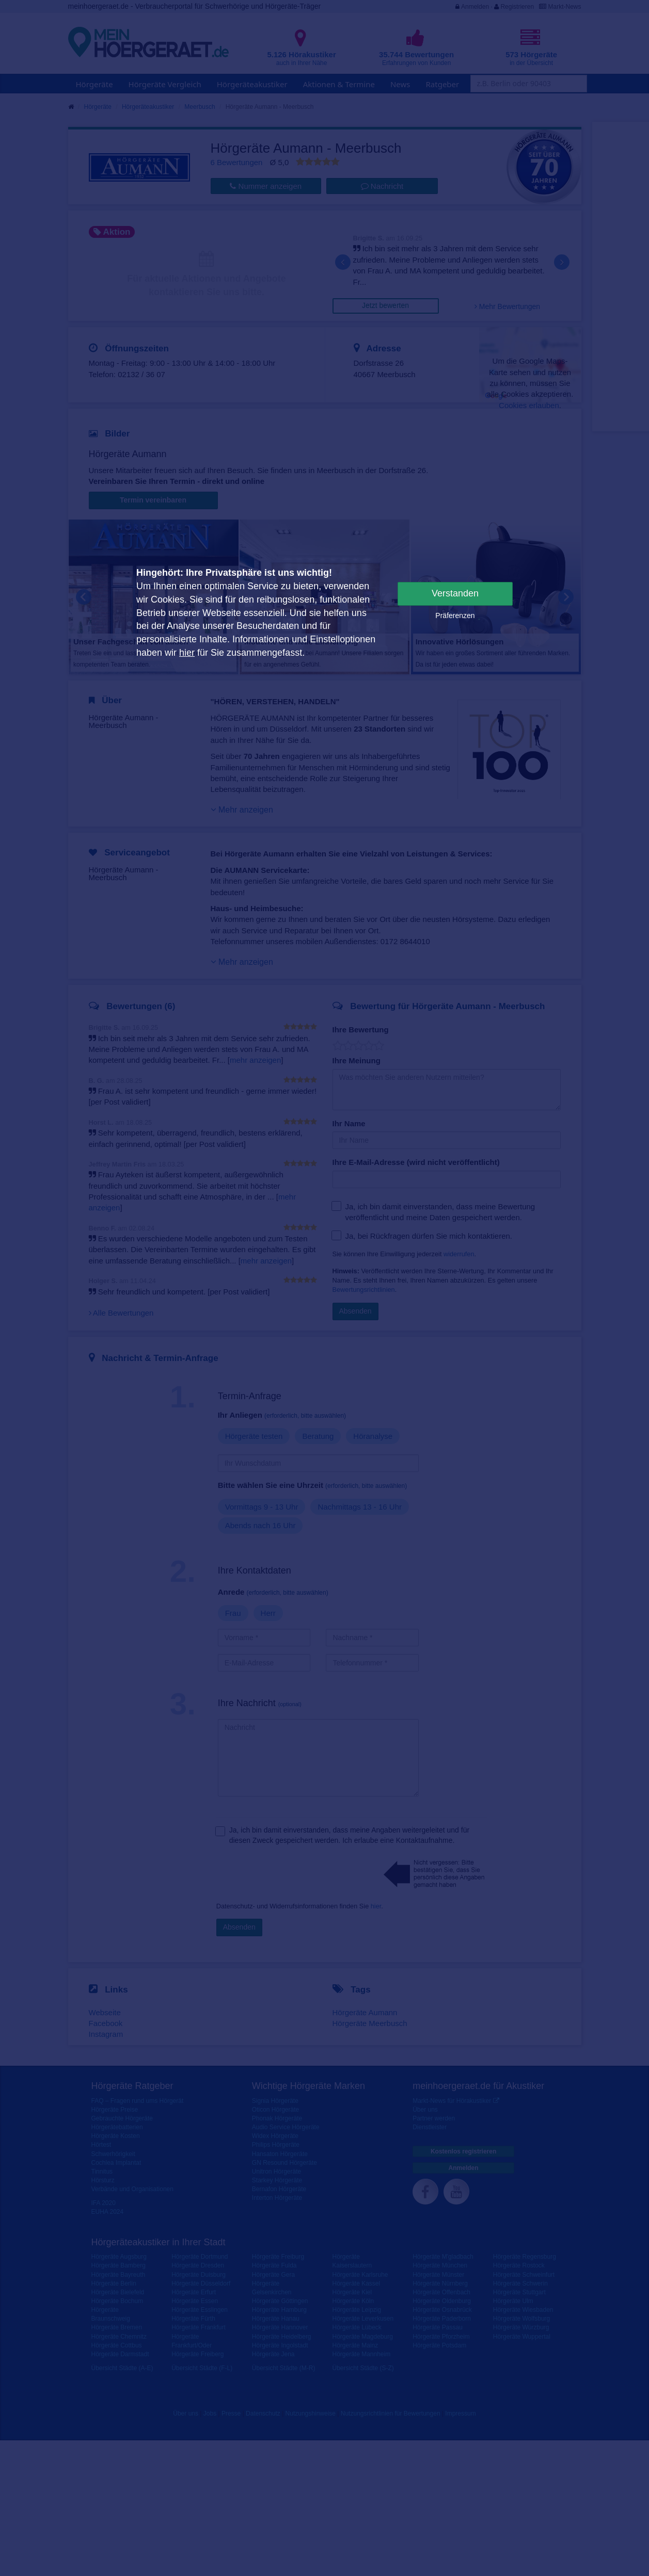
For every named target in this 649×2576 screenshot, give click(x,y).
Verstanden (455, 593)
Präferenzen (454, 615)
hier (187, 652)
